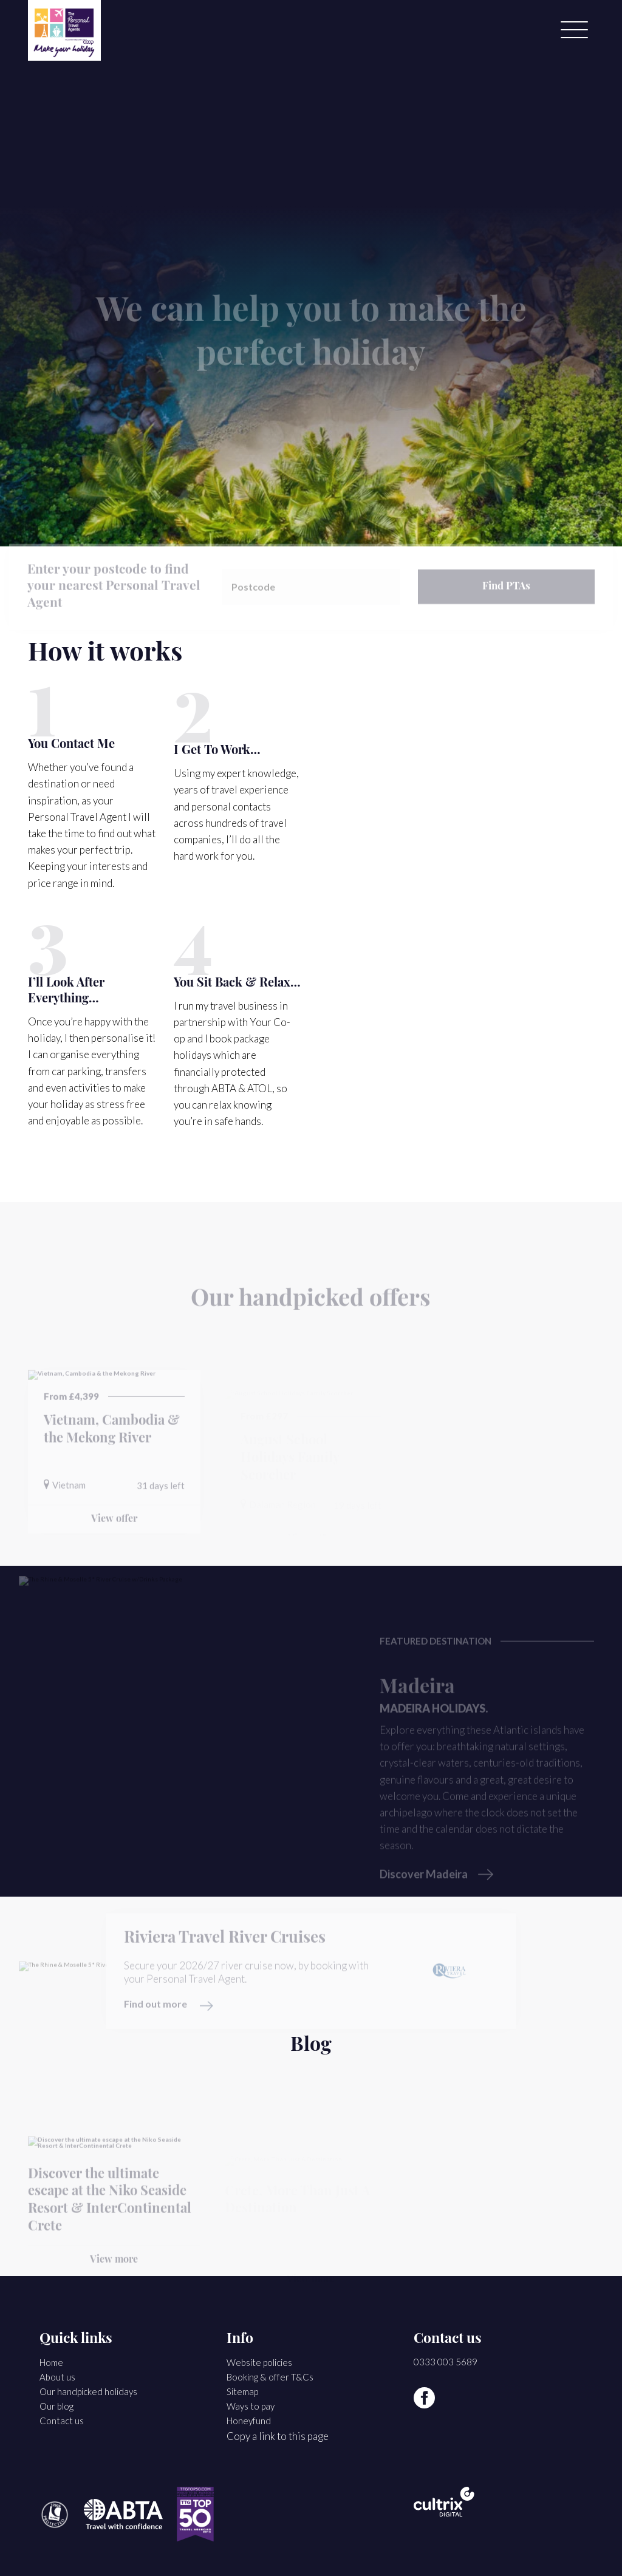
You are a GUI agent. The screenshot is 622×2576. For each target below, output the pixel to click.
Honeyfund (249, 2420)
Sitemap (242, 2391)
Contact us (61, 2420)
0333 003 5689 (445, 2361)
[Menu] (574, 30)
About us (57, 2376)
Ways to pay (251, 2406)
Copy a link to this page (278, 2436)
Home (51, 2362)
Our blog (56, 2406)
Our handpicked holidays (88, 2391)
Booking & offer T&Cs (270, 2376)
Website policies (259, 2362)
